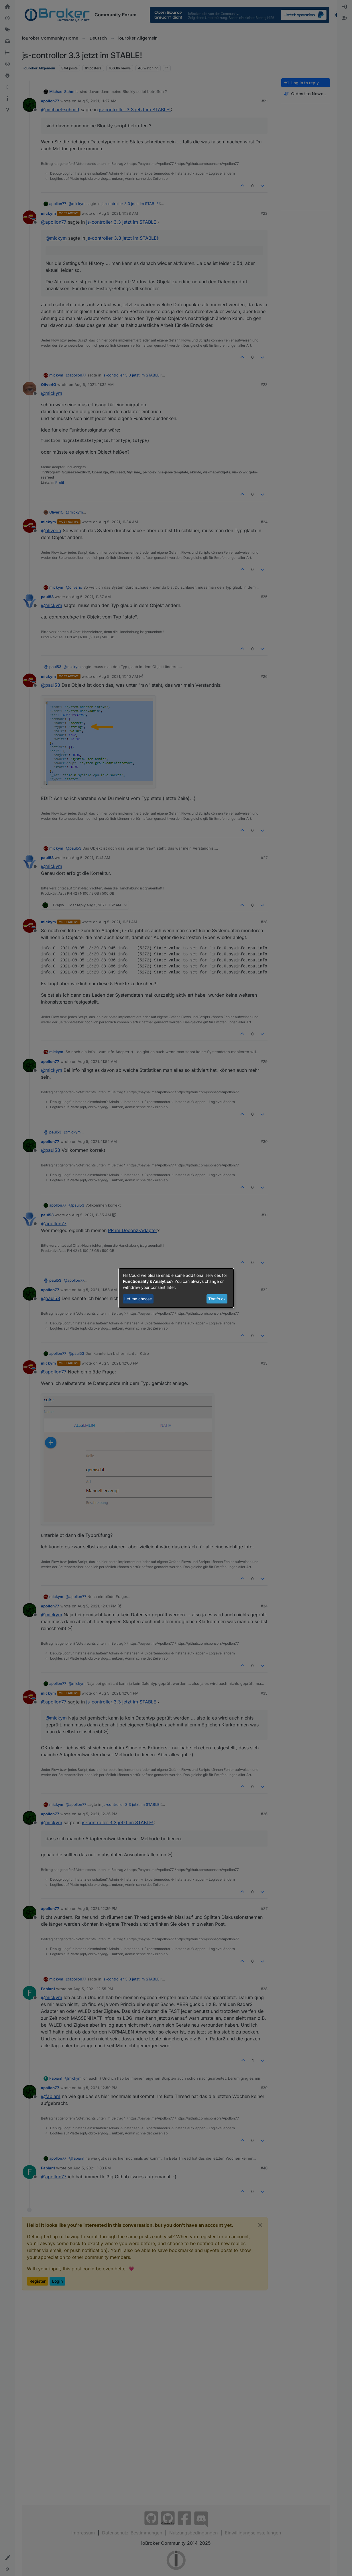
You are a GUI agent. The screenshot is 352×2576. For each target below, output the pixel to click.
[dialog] (176, 1288)
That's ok (217, 1298)
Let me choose (138, 1298)
